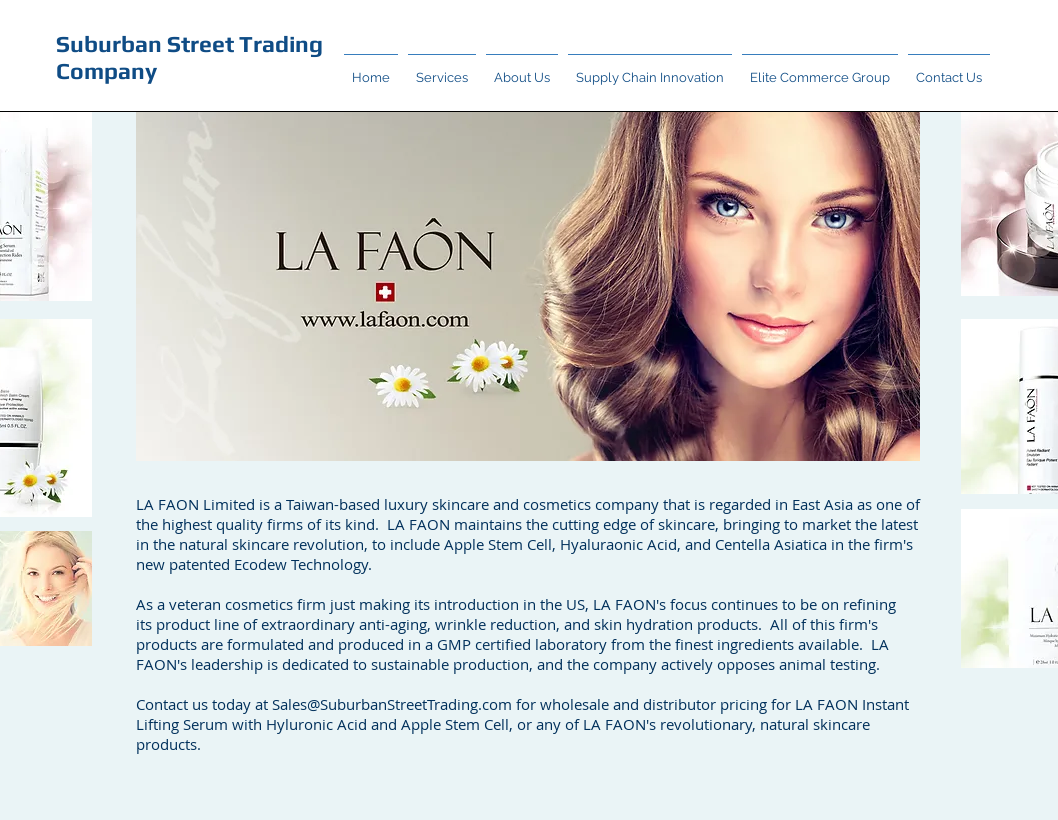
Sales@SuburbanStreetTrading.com (392, 704)
